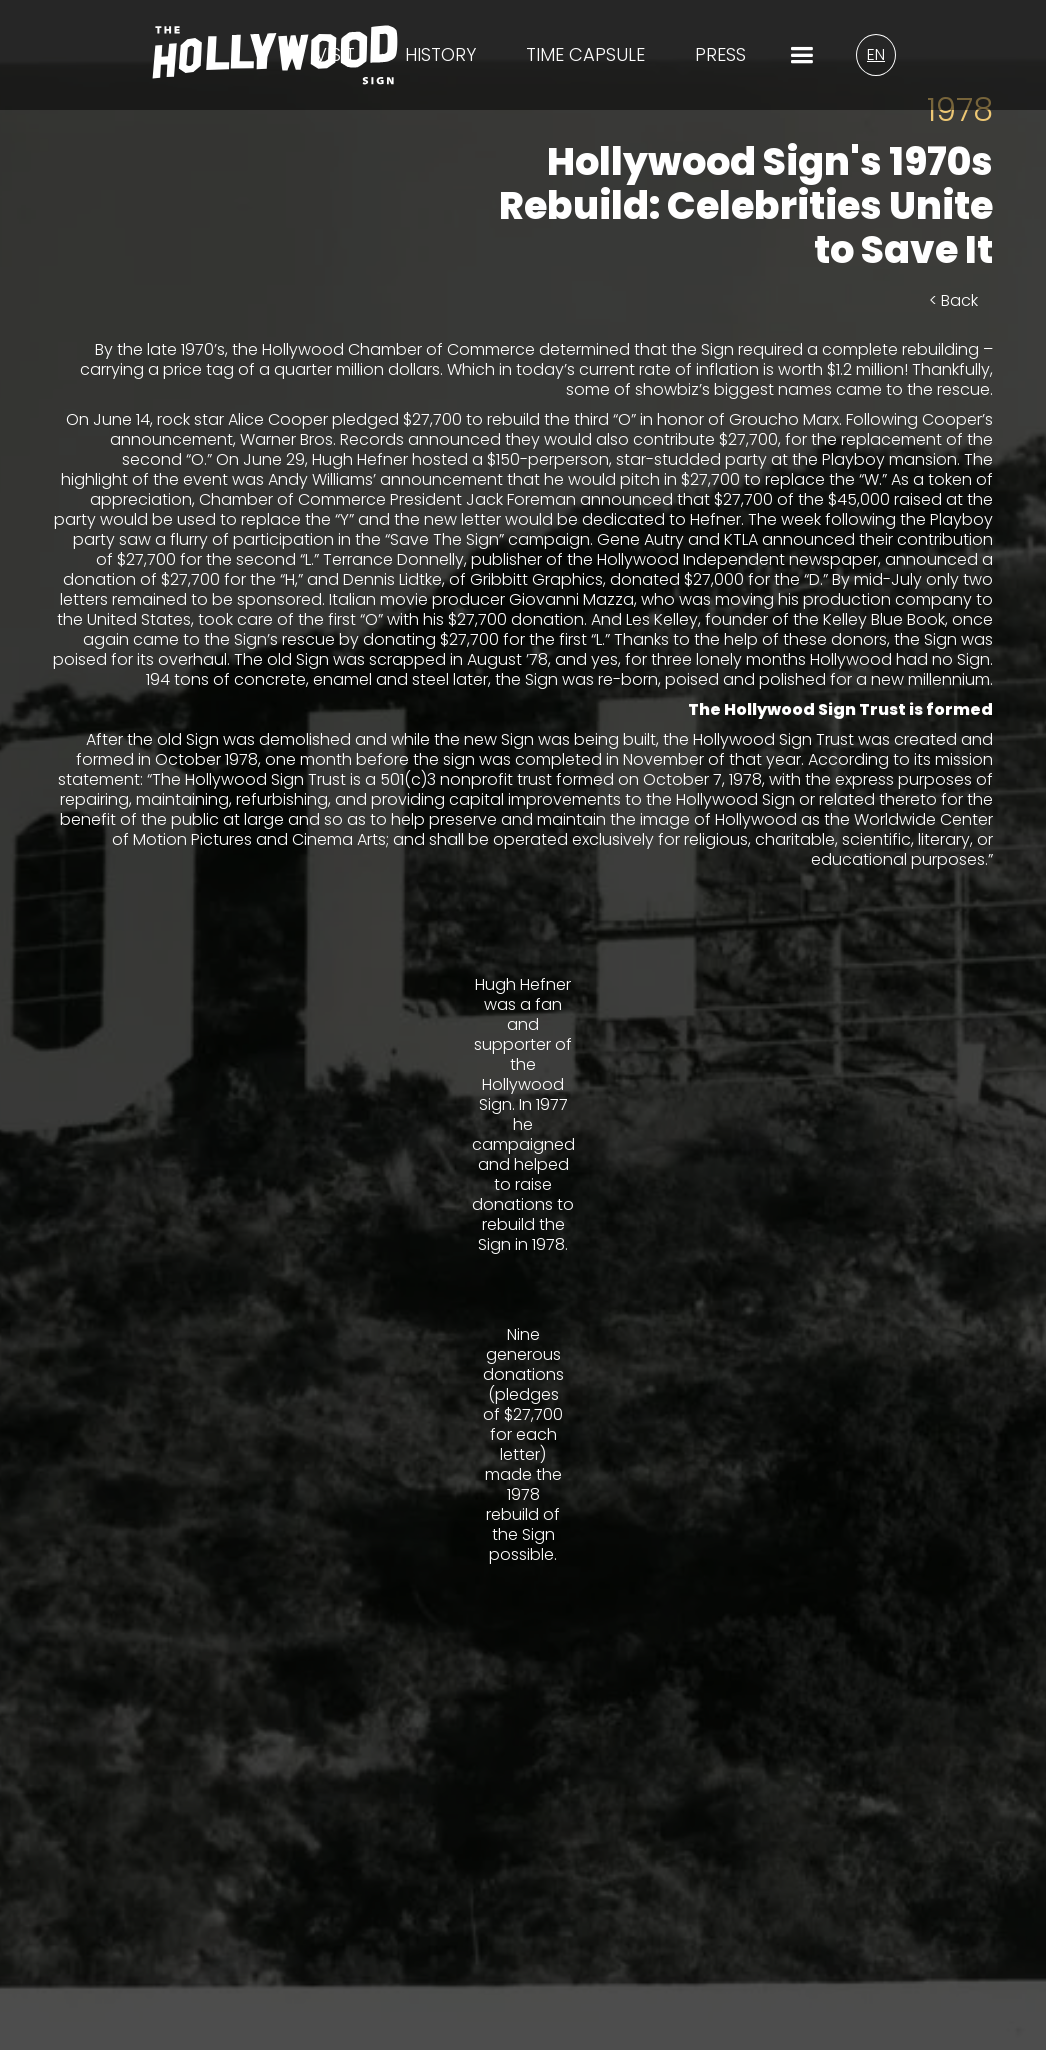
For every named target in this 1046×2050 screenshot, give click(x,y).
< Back (953, 300)
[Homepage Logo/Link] (275, 67)
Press (720, 55)
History (440, 55)
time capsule (585, 55)
